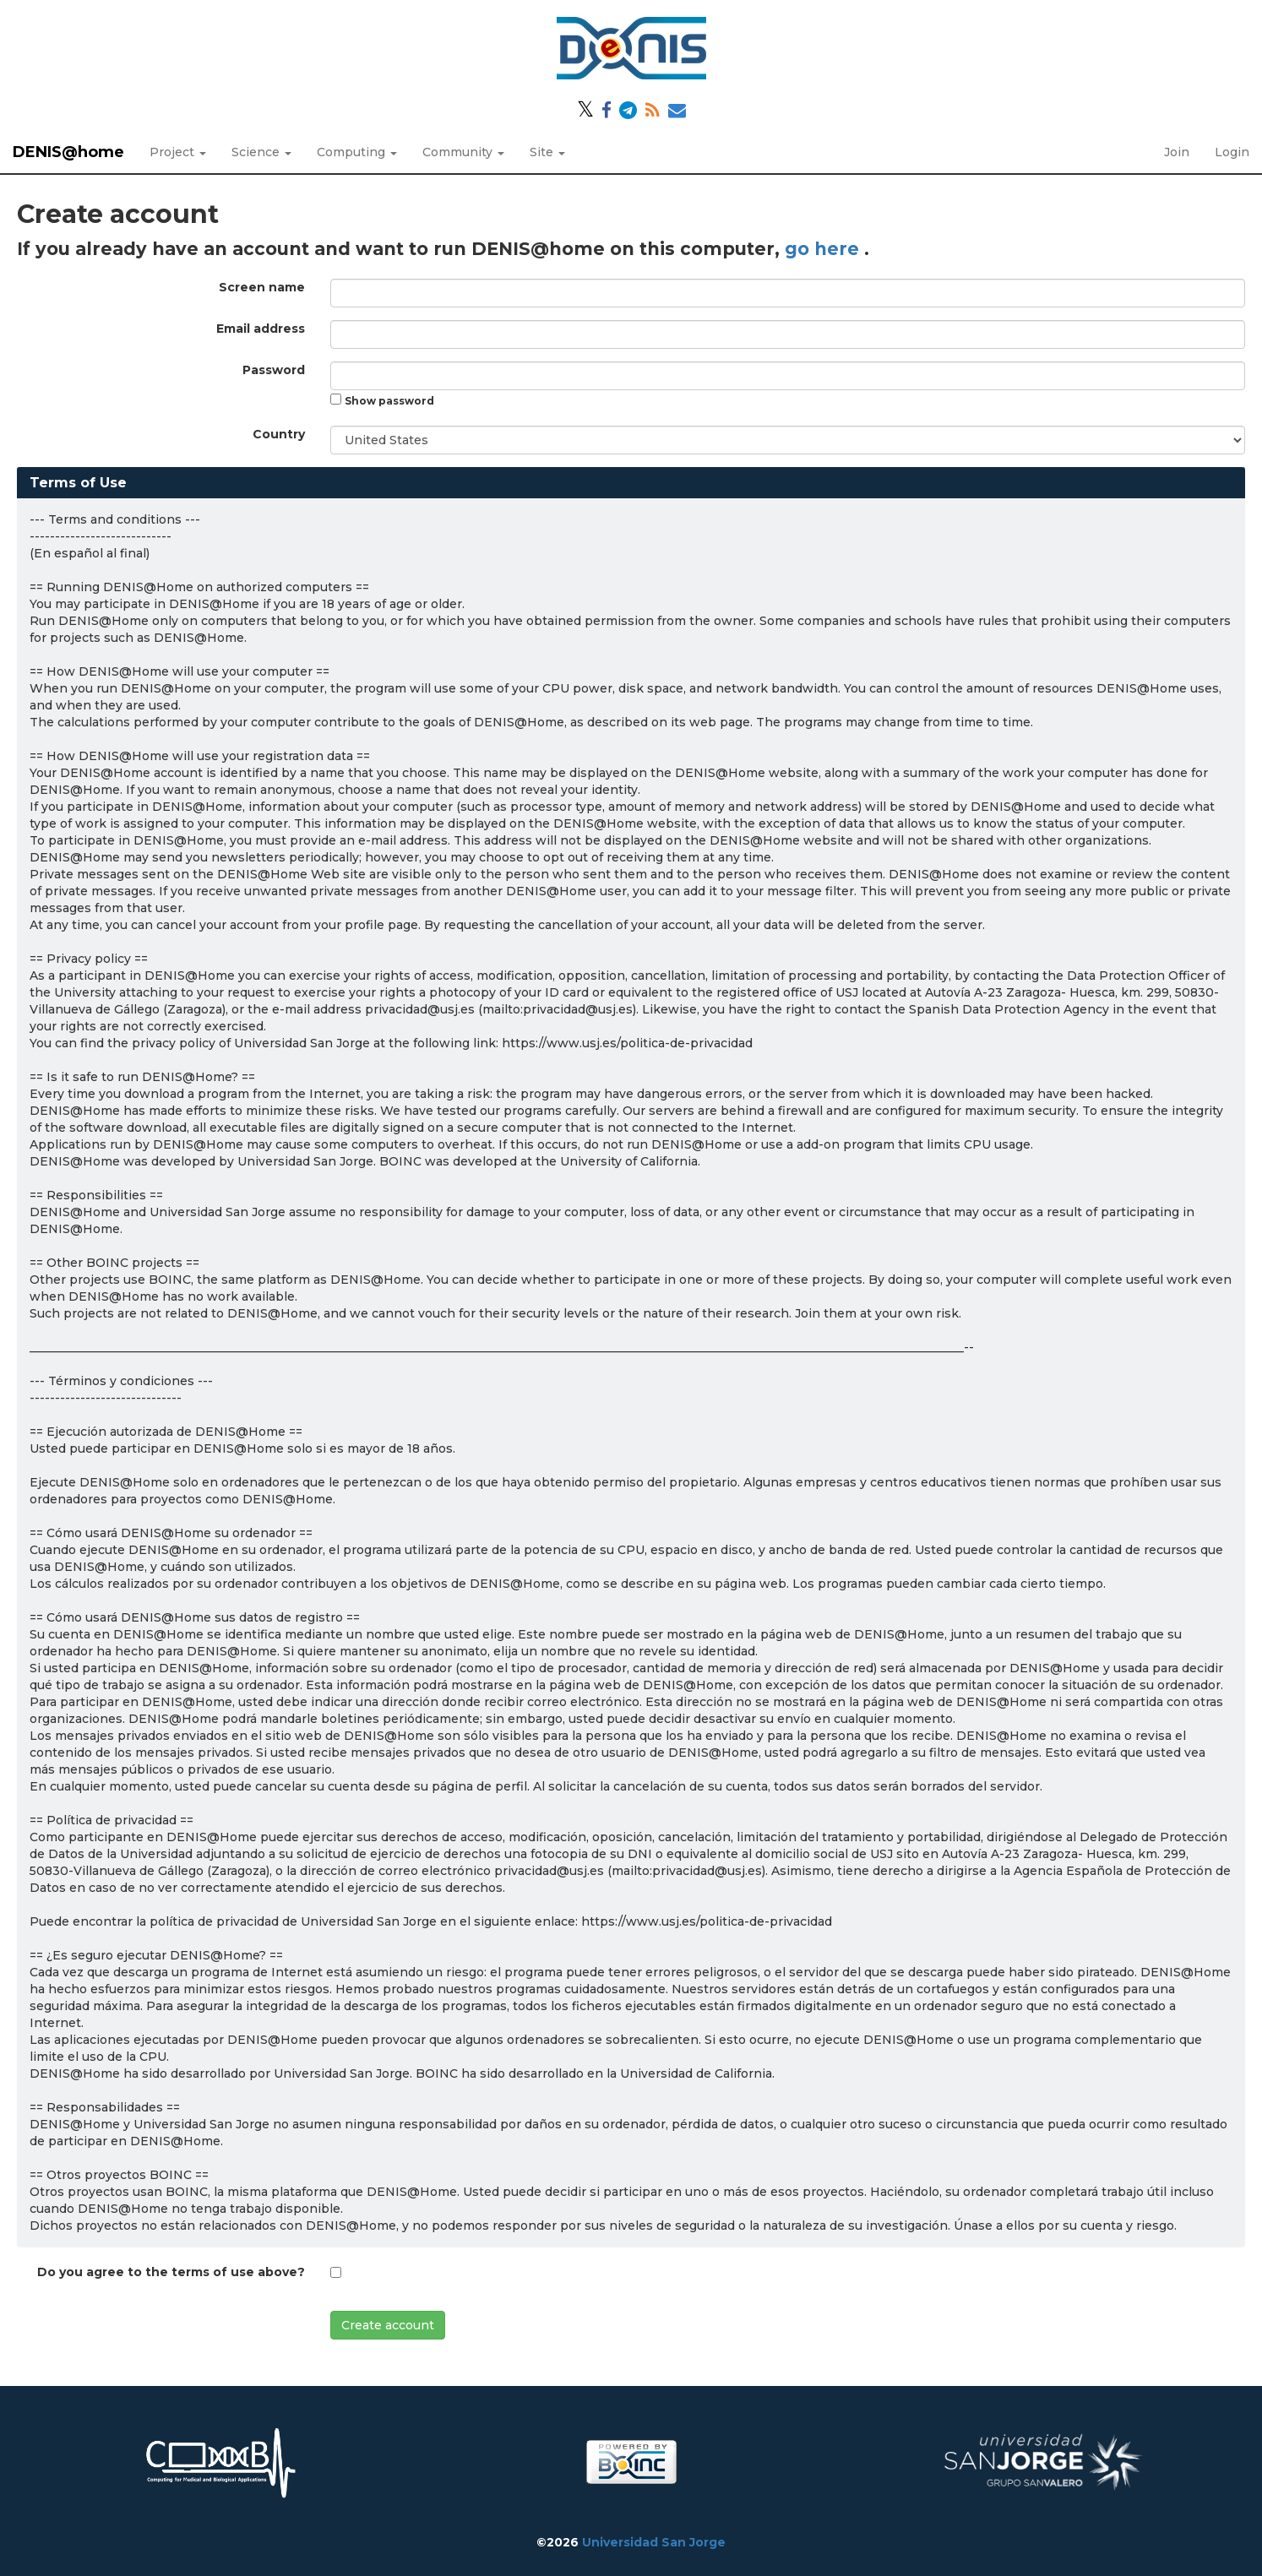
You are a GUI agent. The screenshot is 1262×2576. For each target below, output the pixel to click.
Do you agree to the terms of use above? (171, 2272)
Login (1232, 152)
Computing (357, 152)
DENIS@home (68, 152)
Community (463, 152)
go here (824, 248)
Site (547, 152)
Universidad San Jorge (654, 2542)
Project (178, 152)
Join (1176, 152)
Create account (387, 2325)
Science (261, 152)
